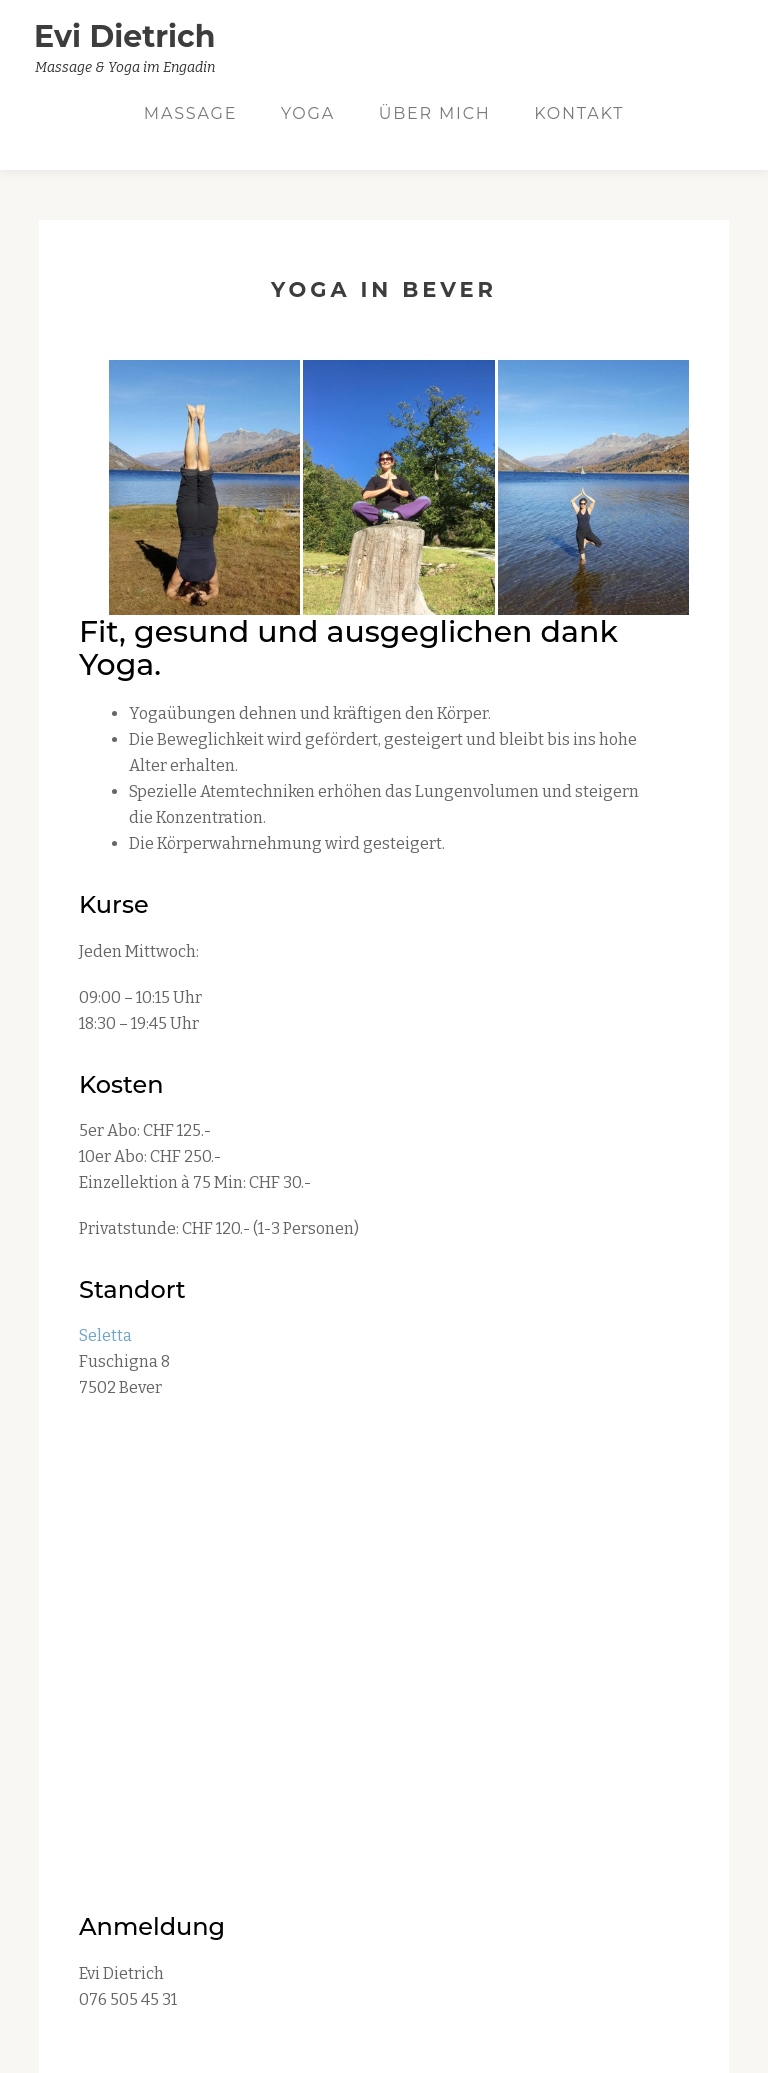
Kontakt (579, 113)
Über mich (435, 113)
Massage (190, 113)
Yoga (308, 113)
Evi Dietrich (124, 36)
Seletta (105, 1335)
